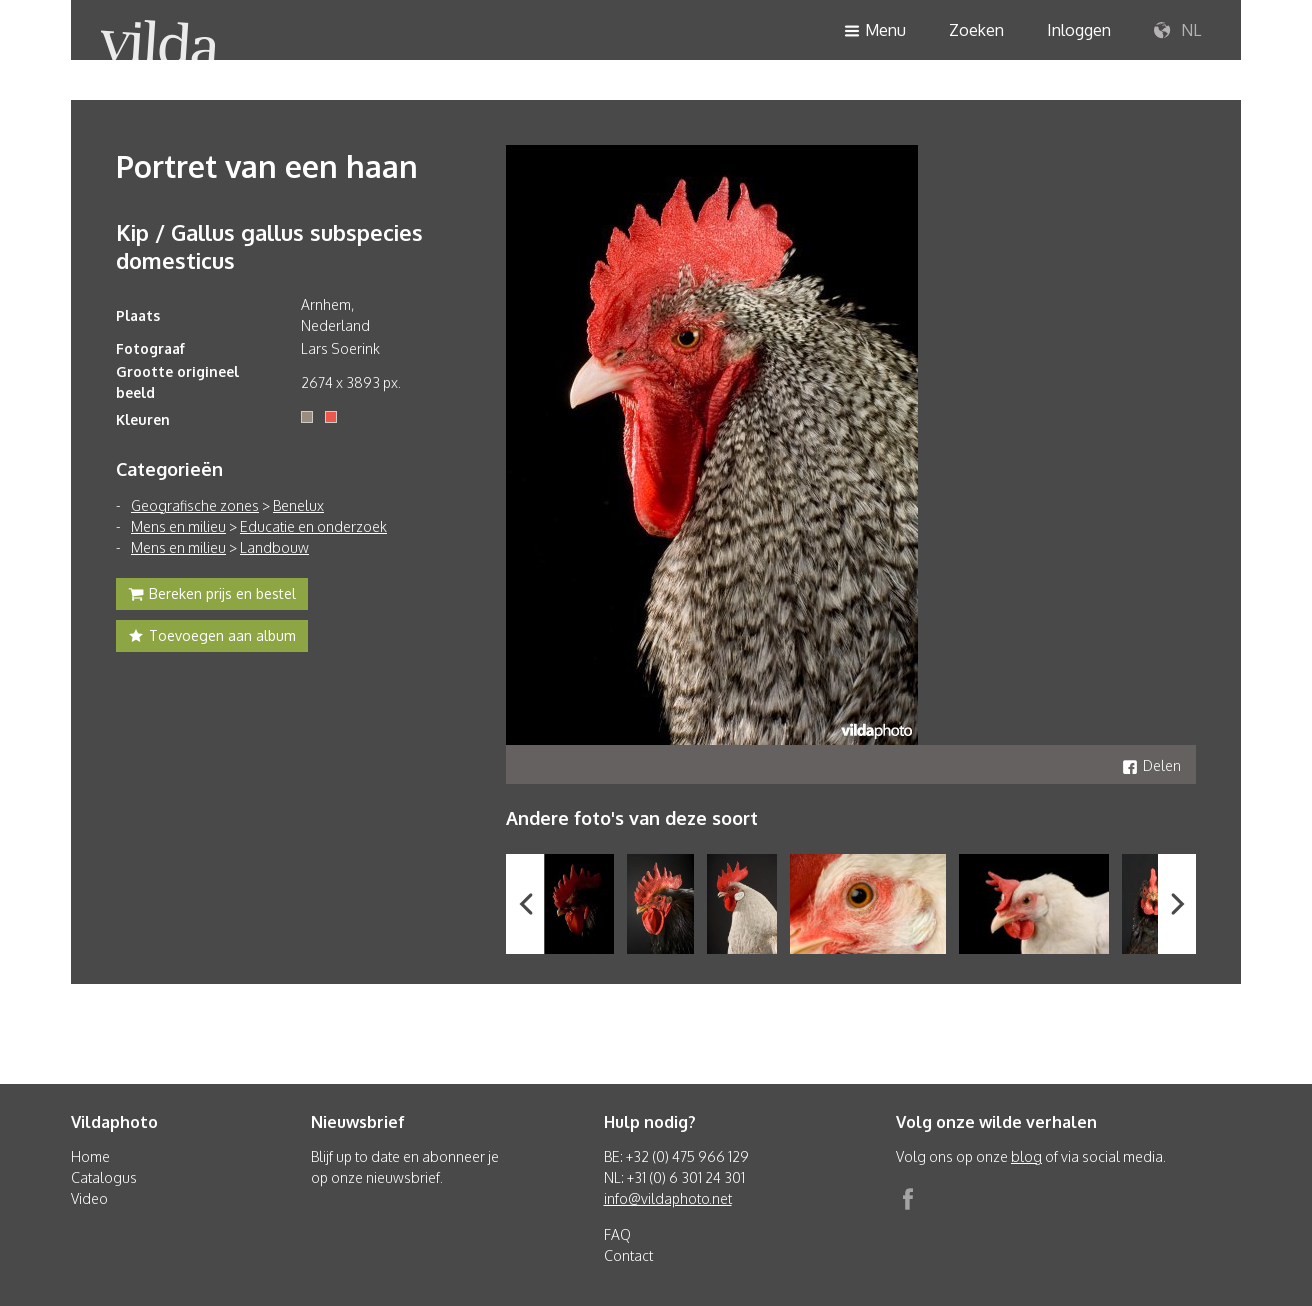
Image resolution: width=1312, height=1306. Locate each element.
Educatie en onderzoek (313, 526)
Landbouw (274, 547)
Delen (1151, 765)
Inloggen (1079, 30)
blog (1026, 1156)
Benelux (298, 505)
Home (90, 1156)
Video (89, 1198)
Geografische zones (195, 505)
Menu (875, 31)
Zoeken (976, 30)
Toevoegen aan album (212, 638)
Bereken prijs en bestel (212, 596)
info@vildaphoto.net (668, 1198)
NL (1177, 31)
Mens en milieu (178, 526)
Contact (628, 1255)
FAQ (617, 1234)
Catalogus (104, 1177)
